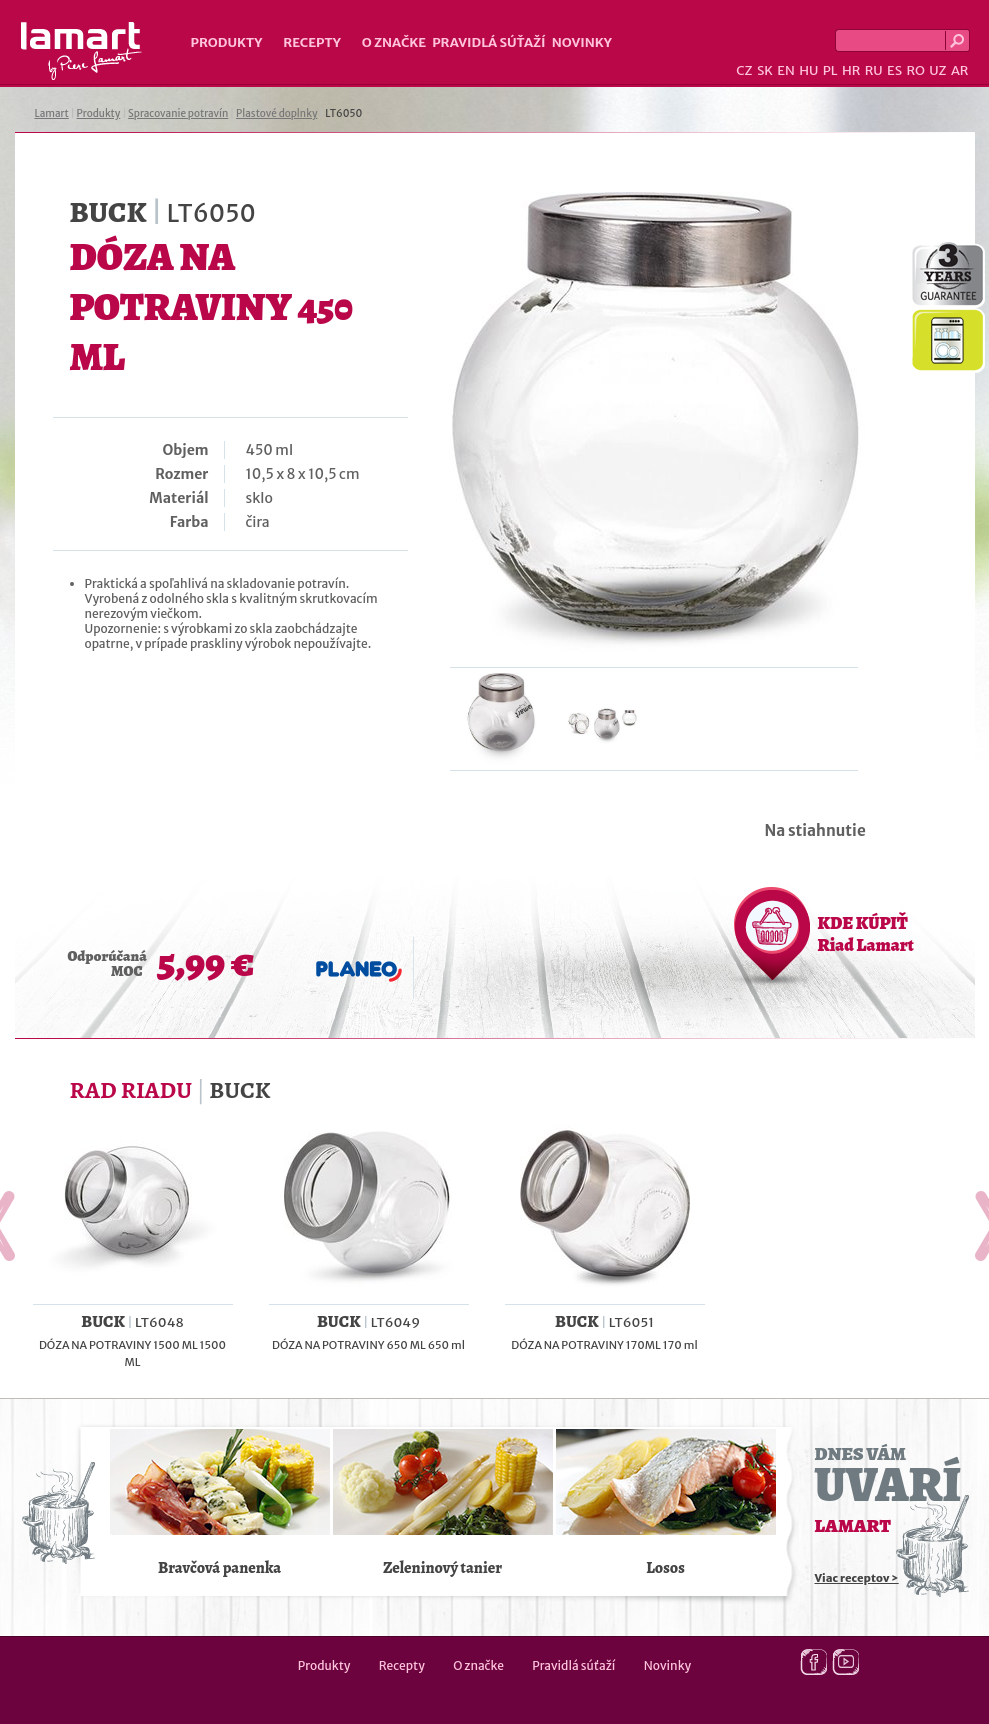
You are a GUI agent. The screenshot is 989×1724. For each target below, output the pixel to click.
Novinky (582, 42)
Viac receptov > (857, 1578)
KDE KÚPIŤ (866, 934)
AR (960, 70)
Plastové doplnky (276, 113)
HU (808, 70)
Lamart (81, 51)
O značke (394, 42)
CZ (744, 70)
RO (915, 70)
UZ (937, 70)
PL (830, 70)
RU (874, 70)
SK (765, 70)
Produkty (227, 42)
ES (894, 70)
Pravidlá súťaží (489, 42)
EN (786, 70)
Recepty (311, 42)
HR (851, 70)
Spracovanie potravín (178, 113)
